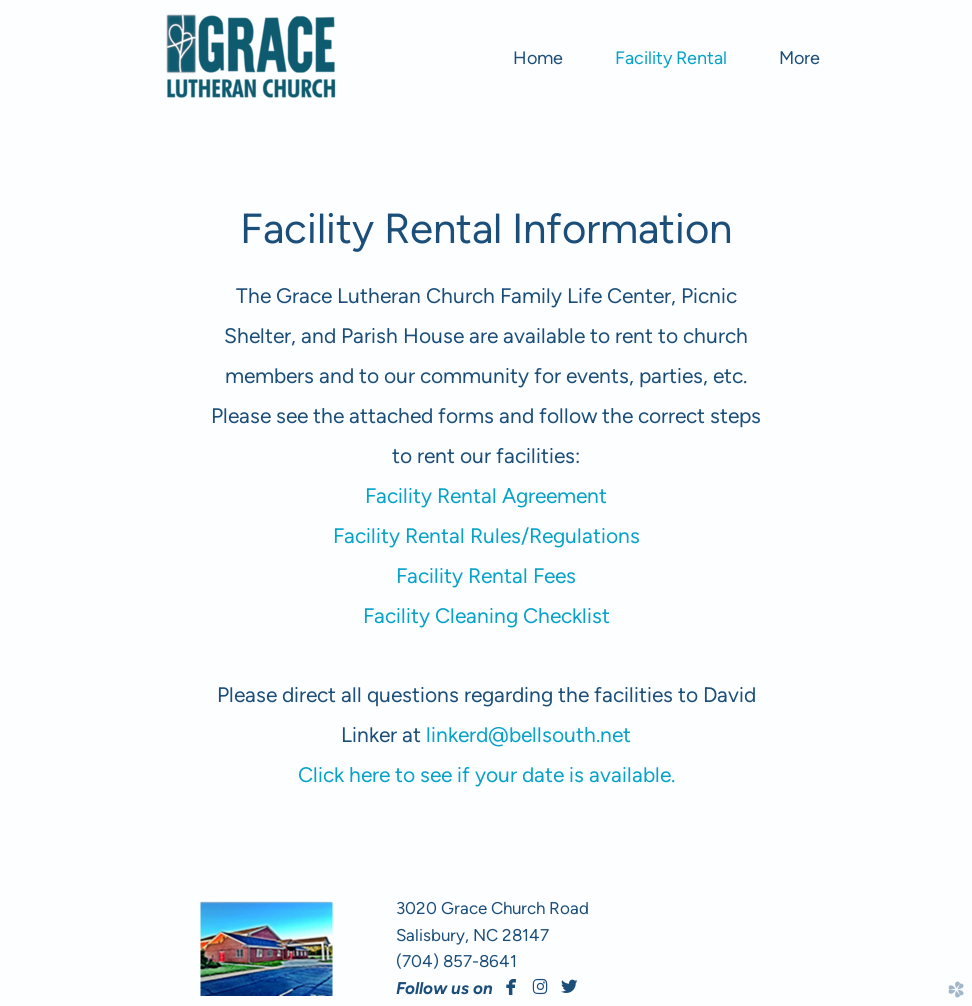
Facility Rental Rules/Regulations (486, 535)
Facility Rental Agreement (486, 495)
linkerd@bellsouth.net (528, 734)
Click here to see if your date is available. (486, 774)
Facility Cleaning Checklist (486, 615)
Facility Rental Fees (486, 575)
